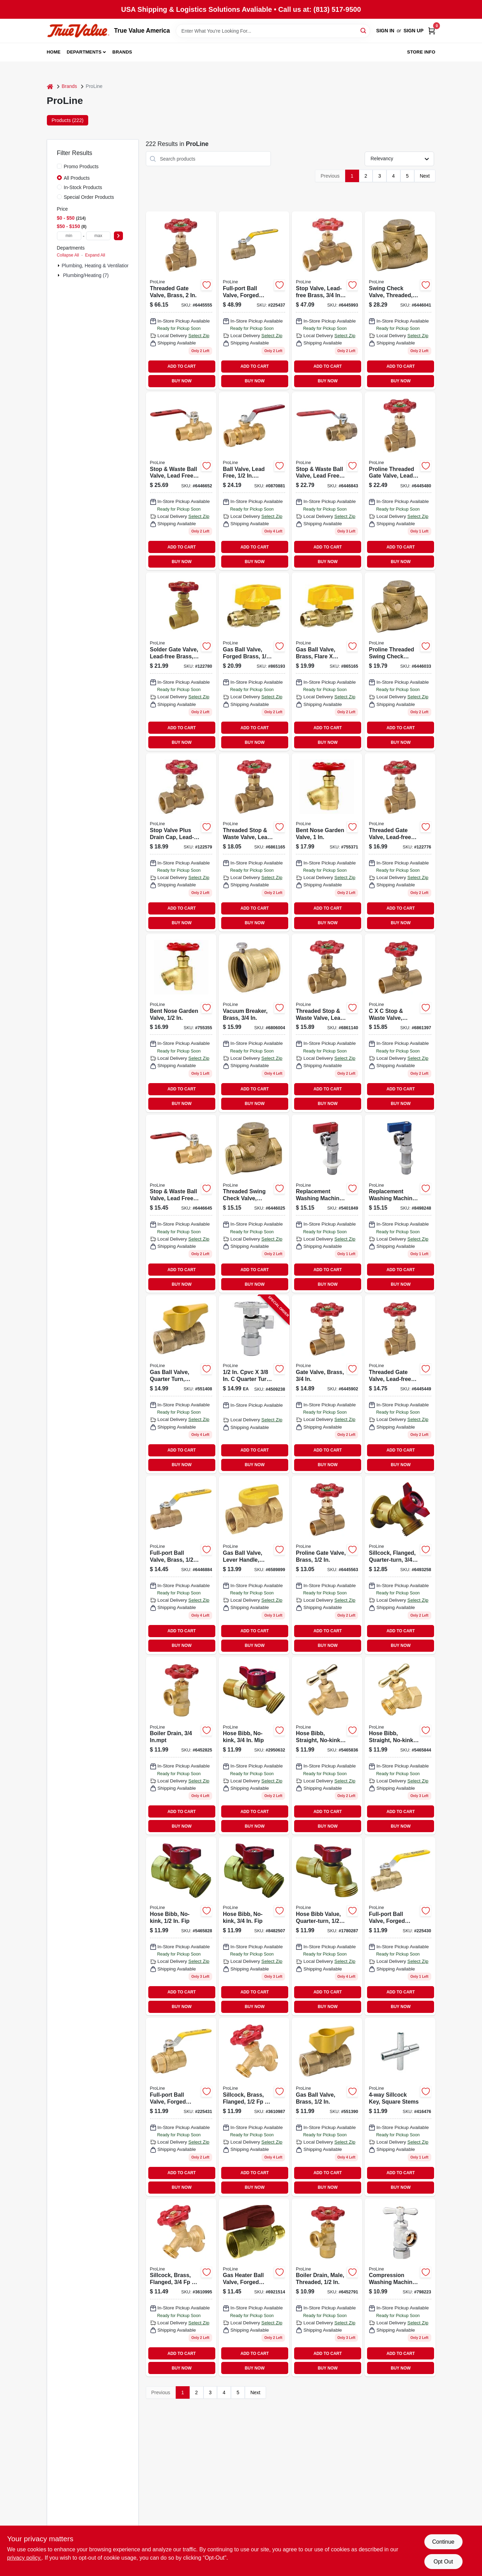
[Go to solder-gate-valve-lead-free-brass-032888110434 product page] (181, 661)
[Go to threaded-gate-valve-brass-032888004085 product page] (181, 300)
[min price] (69, 235)
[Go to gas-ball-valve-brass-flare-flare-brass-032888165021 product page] (327, 661)
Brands (122, 52)
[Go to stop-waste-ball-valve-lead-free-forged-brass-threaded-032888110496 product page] (327, 481)
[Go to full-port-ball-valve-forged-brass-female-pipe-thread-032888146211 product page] (400, 1926)
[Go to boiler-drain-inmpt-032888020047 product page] (181, 1746)
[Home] (50, 86)
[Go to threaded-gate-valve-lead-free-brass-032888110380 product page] (400, 1384)
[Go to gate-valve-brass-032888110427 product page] (327, 1384)
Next (425, 176)
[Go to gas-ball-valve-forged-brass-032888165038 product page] (254, 661)
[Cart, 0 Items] (431, 30)
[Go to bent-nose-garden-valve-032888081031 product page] (181, 1023)
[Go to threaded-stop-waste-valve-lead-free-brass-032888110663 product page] (327, 1023)
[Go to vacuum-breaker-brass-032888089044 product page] (254, 1023)
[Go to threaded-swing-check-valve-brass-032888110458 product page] (400, 661)
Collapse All (68, 255)
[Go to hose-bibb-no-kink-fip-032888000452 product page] (181, 1926)
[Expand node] (58, 265)
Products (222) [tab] (68, 120)
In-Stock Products (83, 187)
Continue (443, 2542)
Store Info (421, 52)
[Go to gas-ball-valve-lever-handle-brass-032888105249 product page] (254, 1565)
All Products (77, 178)
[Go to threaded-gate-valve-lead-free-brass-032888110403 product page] (400, 481)
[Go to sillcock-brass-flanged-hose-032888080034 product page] (254, 2107)
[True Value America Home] (78, 31)
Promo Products (81, 166)
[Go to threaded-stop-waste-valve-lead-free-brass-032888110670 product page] (254, 842)
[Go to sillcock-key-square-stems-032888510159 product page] (400, 2107)
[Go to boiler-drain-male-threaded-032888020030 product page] (327, 2288)
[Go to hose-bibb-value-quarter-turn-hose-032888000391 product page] (327, 1926)
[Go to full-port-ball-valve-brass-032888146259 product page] (181, 1565)
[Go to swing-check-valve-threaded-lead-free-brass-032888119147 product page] (400, 300)
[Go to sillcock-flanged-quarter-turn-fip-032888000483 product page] (400, 1565)
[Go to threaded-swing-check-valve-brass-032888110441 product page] (254, 1204)
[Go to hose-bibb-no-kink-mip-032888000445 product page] (254, 1746)
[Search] (364, 30)
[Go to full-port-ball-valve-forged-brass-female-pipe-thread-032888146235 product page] (181, 2107)
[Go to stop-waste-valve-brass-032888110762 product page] (400, 1023)
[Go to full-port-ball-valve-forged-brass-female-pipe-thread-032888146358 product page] (254, 300)
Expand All (95, 255)
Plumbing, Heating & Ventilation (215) (102, 265)
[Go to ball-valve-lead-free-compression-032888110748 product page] (254, 481)
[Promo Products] (59, 166)
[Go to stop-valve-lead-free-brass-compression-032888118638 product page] (327, 300)
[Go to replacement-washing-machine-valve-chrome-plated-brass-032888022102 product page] (400, 1204)
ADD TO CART (181, 366)
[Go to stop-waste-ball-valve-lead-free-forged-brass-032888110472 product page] (181, 481)
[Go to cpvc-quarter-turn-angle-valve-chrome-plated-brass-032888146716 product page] (254, 1384)
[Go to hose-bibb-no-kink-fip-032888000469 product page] (254, 1926)
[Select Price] (118, 235)
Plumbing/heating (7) (86, 275)
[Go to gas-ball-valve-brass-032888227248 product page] (327, 2107)
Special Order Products (89, 197)
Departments (84, 52)
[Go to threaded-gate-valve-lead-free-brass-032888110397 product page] (400, 842)
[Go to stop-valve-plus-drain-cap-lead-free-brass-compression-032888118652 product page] (181, 842)
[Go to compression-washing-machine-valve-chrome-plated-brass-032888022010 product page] (400, 2288)
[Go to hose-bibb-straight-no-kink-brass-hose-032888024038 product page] (327, 1746)
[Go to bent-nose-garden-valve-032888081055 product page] (327, 842)
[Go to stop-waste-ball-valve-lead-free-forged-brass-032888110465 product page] (181, 1204)
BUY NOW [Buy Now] (181, 381)
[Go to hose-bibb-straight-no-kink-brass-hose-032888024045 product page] (400, 1746)
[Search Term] (273, 31)
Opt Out (443, 2562)
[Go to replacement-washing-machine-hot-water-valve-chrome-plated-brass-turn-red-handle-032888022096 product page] (327, 1204)
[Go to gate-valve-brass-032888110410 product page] (327, 1565)
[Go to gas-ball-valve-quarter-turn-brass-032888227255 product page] (181, 1384)
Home (54, 52)
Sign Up (414, 30)
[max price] (98, 235)
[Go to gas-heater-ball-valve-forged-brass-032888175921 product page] (254, 2288)
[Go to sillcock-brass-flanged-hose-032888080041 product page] (181, 2288)
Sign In (385, 30)
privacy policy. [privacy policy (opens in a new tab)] (24, 2558)
